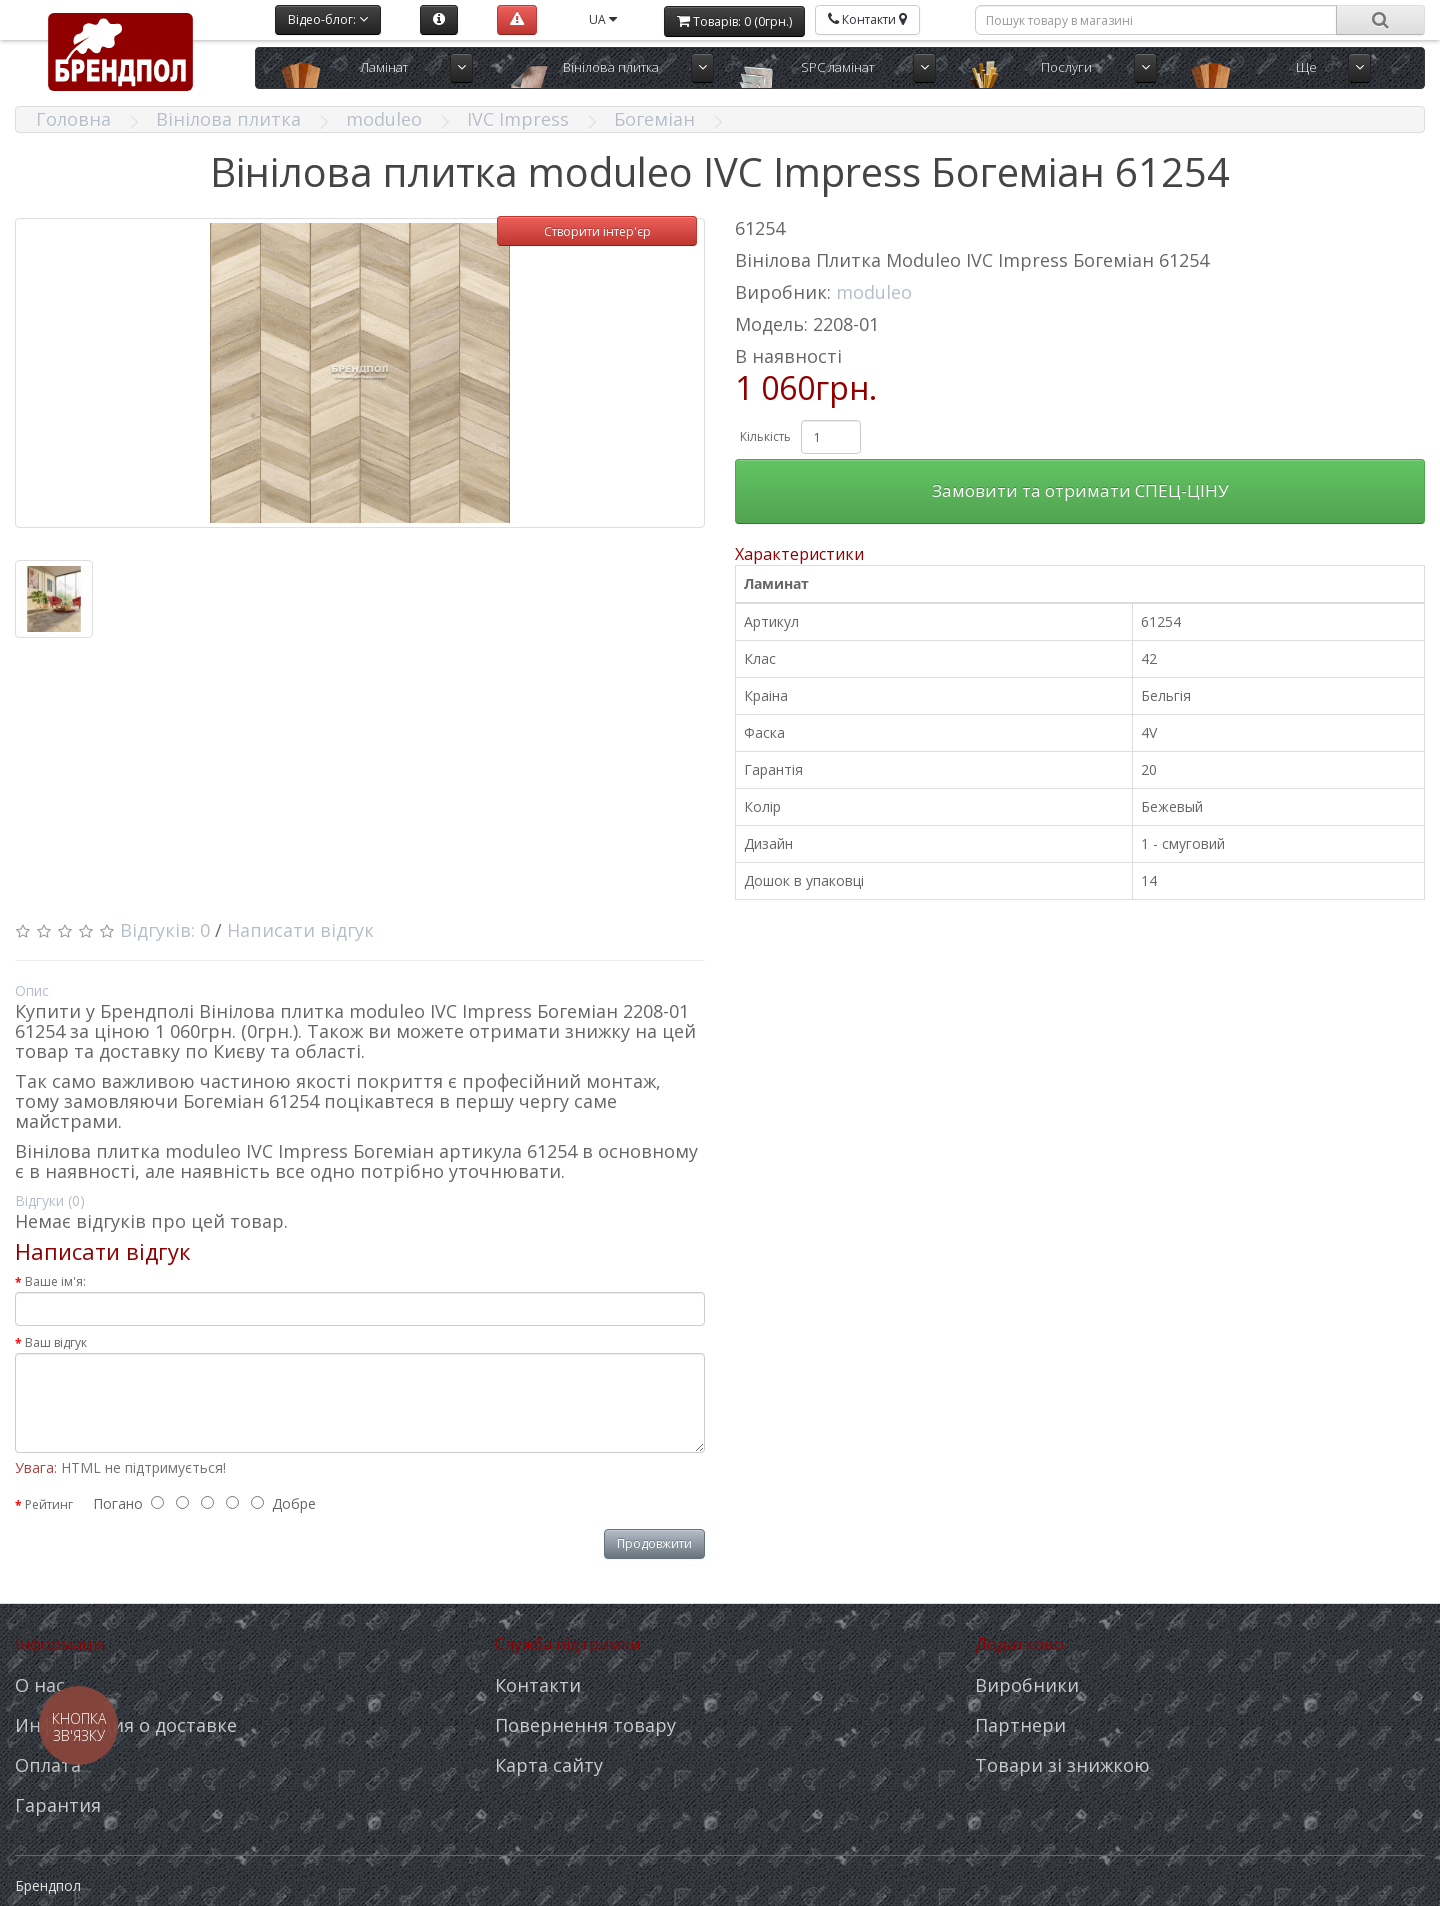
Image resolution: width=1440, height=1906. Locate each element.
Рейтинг (49, 1504)
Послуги (1066, 67)
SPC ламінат (837, 67)
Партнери (1020, 1725)
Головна (73, 119)
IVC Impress (518, 119)
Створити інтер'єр (597, 231)
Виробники (1027, 1685)
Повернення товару (585, 1725)
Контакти (538, 1685)
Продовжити (654, 1543)
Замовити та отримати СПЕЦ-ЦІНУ (1080, 490)
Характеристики (799, 554)
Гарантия (58, 1805)
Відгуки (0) (50, 1200)
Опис (32, 990)
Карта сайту (549, 1765)
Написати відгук (300, 930)
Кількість (765, 436)
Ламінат (384, 67)
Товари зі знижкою (1062, 1765)
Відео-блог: (328, 19)
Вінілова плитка (611, 67)
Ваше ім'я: (55, 1281)
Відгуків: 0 (165, 930)
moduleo (384, 119)
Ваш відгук (56, 1342)
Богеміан (654, 119)
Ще (1306, 67)
